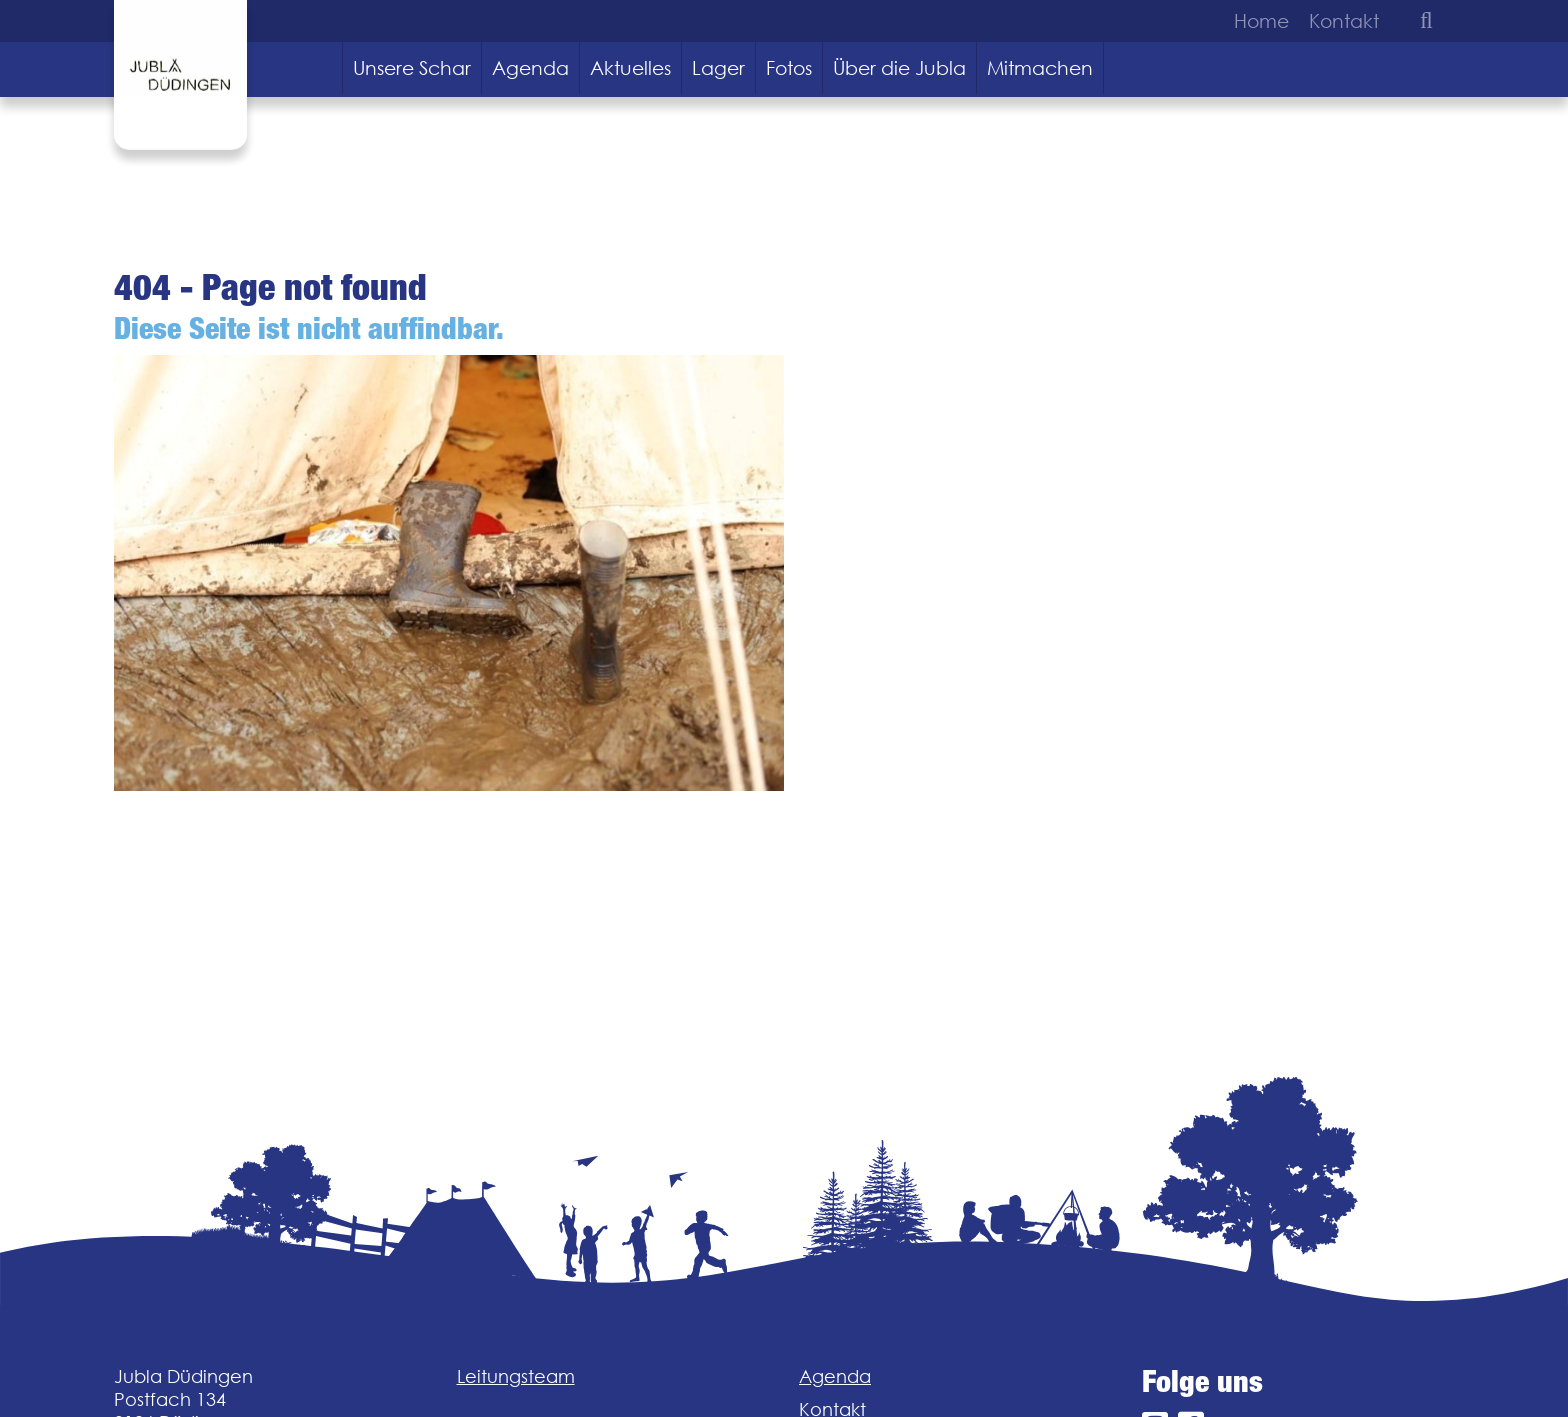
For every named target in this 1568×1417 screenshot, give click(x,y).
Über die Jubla (899, 68)
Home (1261, 21)
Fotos (789, 68)
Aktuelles (630, 68)
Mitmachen (1040, 68)
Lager (718, 68)
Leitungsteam (516, 1376)
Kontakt (1344, 21)
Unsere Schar (412, 68)
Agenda (530, 68)
